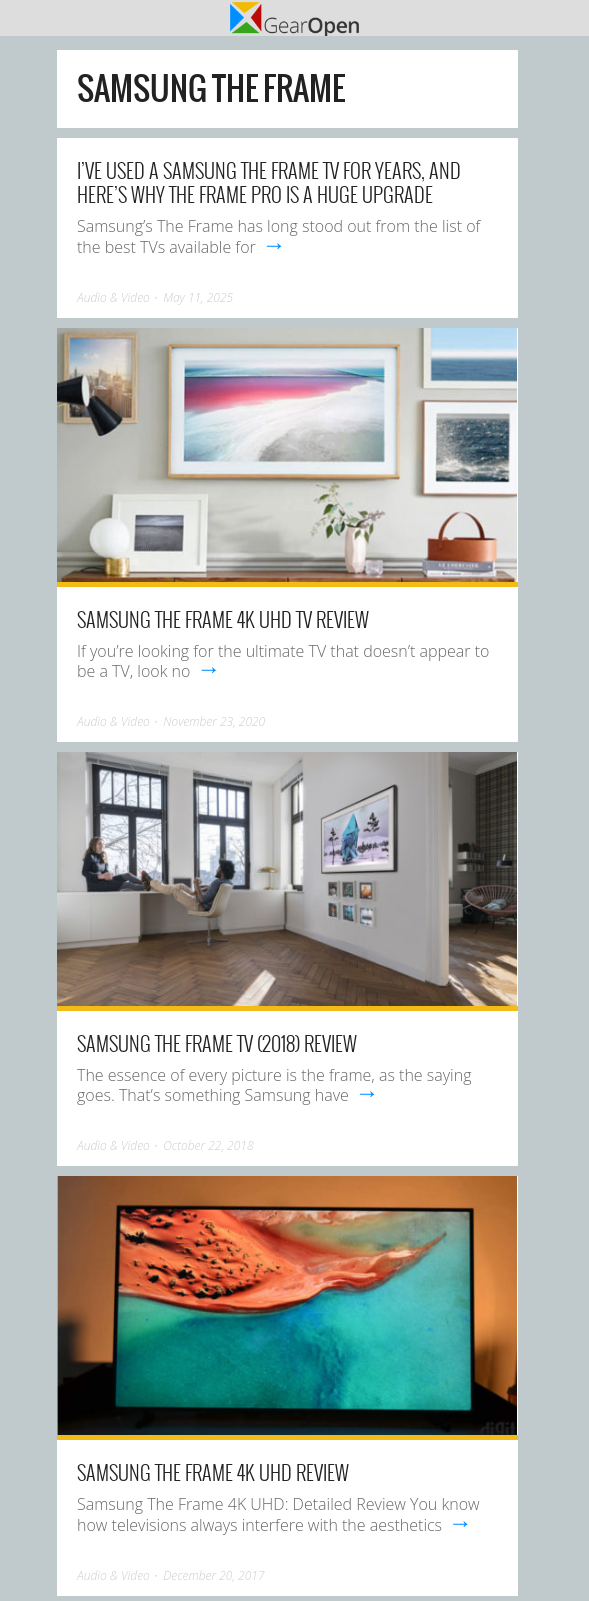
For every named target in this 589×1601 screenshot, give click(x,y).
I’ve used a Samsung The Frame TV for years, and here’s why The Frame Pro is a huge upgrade (269, 182)
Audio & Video (113, 297)
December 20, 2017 (213, 1575)
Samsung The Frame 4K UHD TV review (223, 619)
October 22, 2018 (208, 1145)
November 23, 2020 (214, 721)
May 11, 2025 (198, 297)
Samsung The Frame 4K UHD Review (213, 1472)
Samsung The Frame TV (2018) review (217, 1043)
